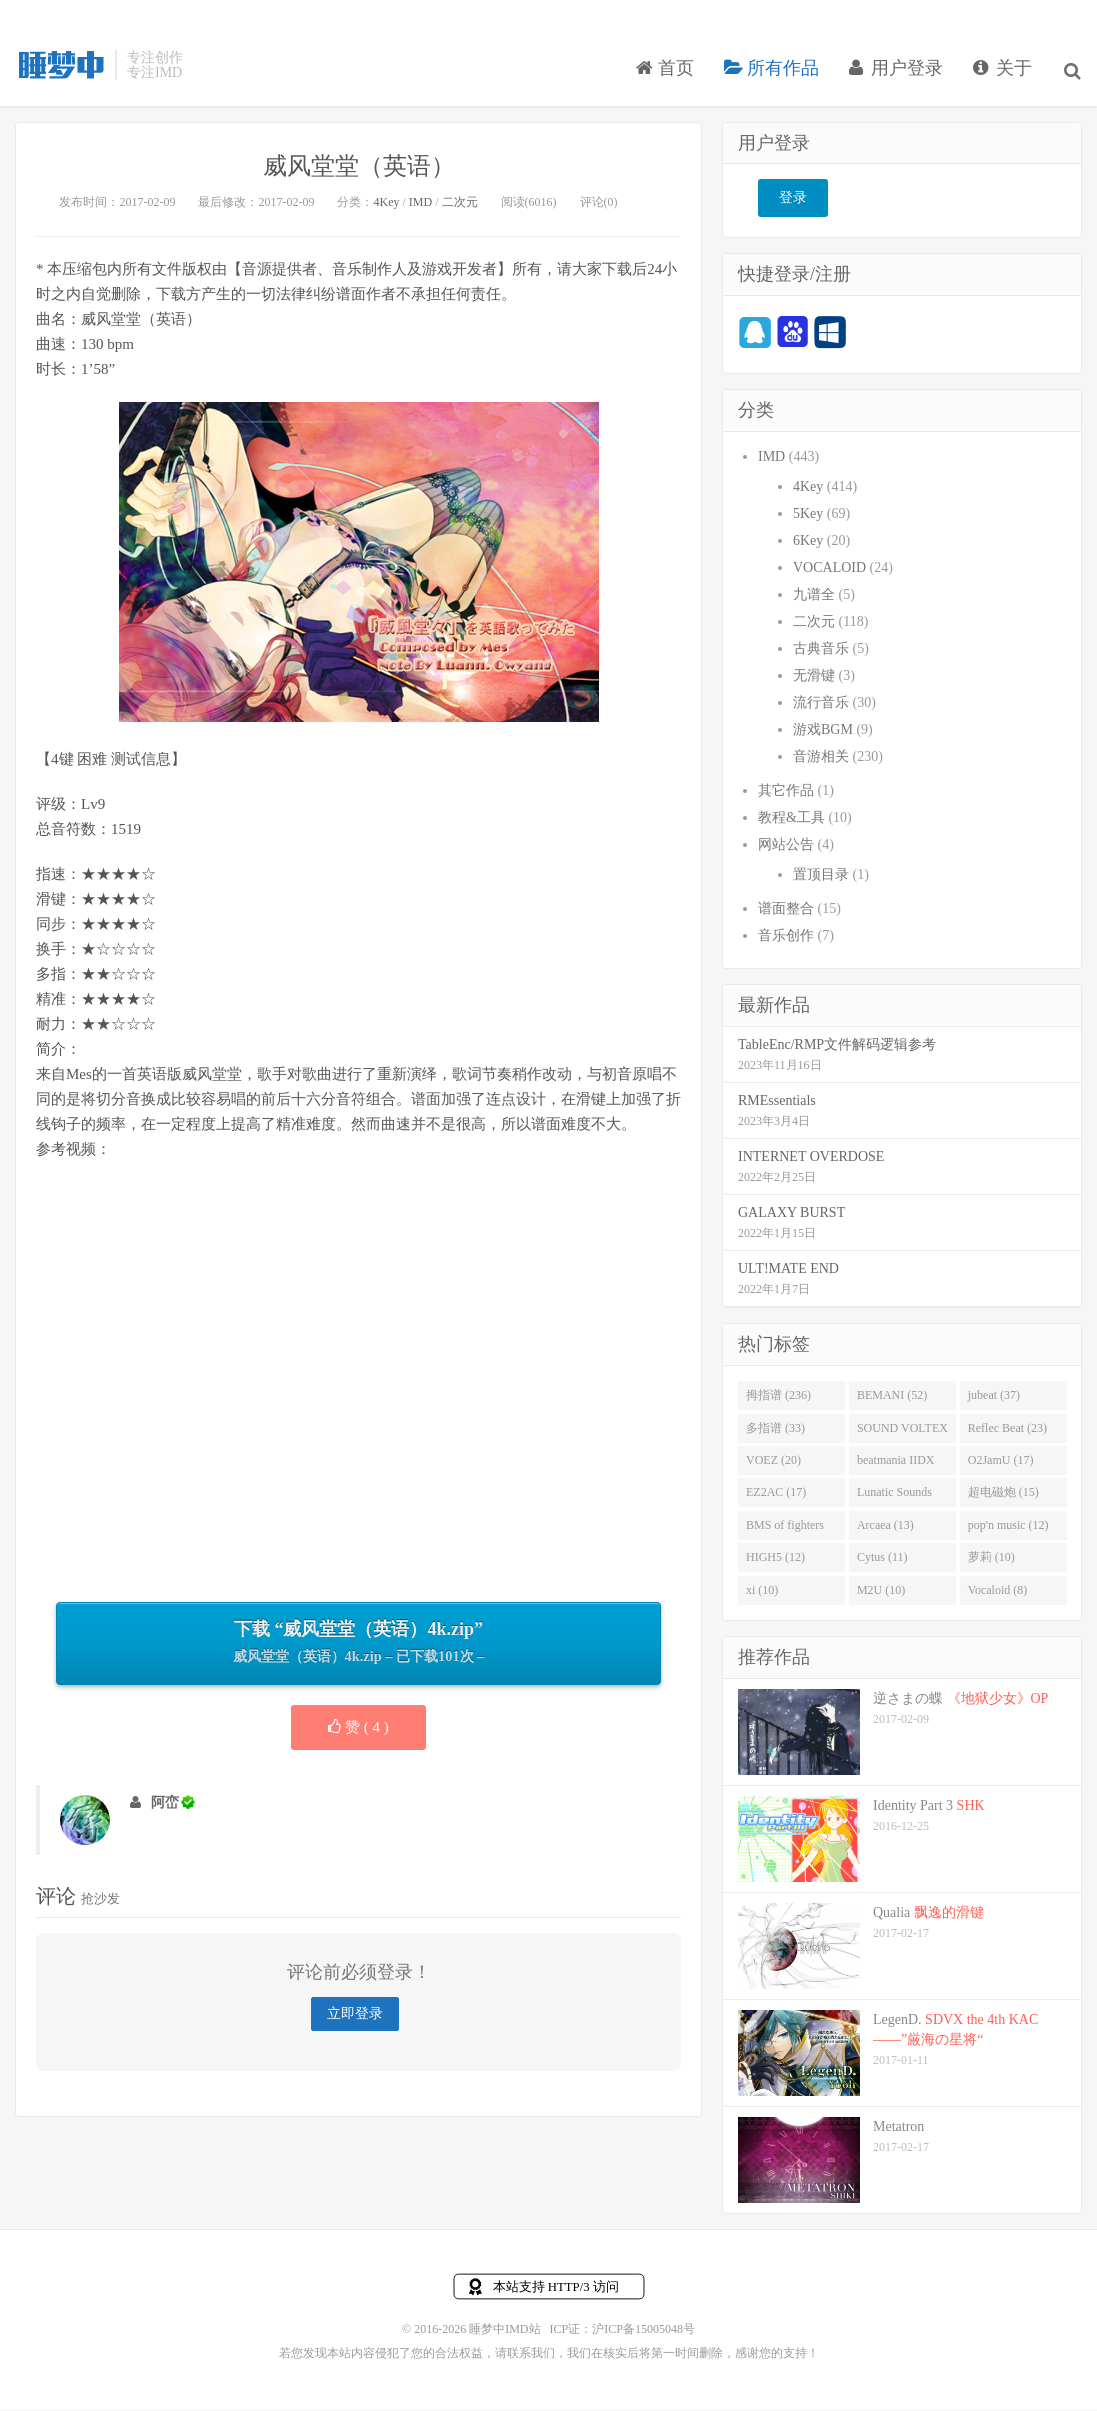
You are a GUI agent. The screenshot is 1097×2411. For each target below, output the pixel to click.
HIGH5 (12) (775, 1560)
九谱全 (814, 596)
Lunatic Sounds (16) (894, 1499)
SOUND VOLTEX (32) (902, 1434)
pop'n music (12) (1008, 1527)
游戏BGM (823, 731)
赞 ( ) (358, 1729)
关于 (1005, 74)
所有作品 (774, 74)
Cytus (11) (882, 1560)
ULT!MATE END (788, 1270)
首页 (667, 74)
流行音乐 (821, 704)
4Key (386, 204)
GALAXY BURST (791, 1214)
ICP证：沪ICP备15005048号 (622, 2331)
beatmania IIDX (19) (896, 1466)
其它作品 (786, 792)
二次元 (460, 204)
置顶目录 (821, 876)
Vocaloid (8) (997, 1592)
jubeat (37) (994, 1397)
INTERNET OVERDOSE (811, 1158)
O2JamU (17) (1001, 1462)
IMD (420, 204)
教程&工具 (791, 819)
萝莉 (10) (991, 1560)
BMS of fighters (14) (785, 1531)
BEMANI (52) (892, 1397)
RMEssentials (777, 1102)
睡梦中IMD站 (60, 71)
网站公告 (786, 846)
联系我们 (531, 2355)
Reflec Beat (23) (1007, 1430)
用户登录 (898, 74)
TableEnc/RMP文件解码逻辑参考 (837, 1046)
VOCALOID (829, 569)
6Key (808, 542)
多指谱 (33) (775, 1430)
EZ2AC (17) (776, 1495)
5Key (808, 515)
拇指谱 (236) (778, 1397)
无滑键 (814, 677)
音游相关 (821, 758)
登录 (793, 200)
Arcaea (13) (885, 1527)
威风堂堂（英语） (359, 167)
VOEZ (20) (773, 1462)
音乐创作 (786, 937)
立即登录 (355, 2016)
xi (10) (762, 1592)
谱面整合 (786, 910)
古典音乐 (821, 650)
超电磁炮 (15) (1003, 1495)
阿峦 (165, 1804)
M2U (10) (881, 1592)
